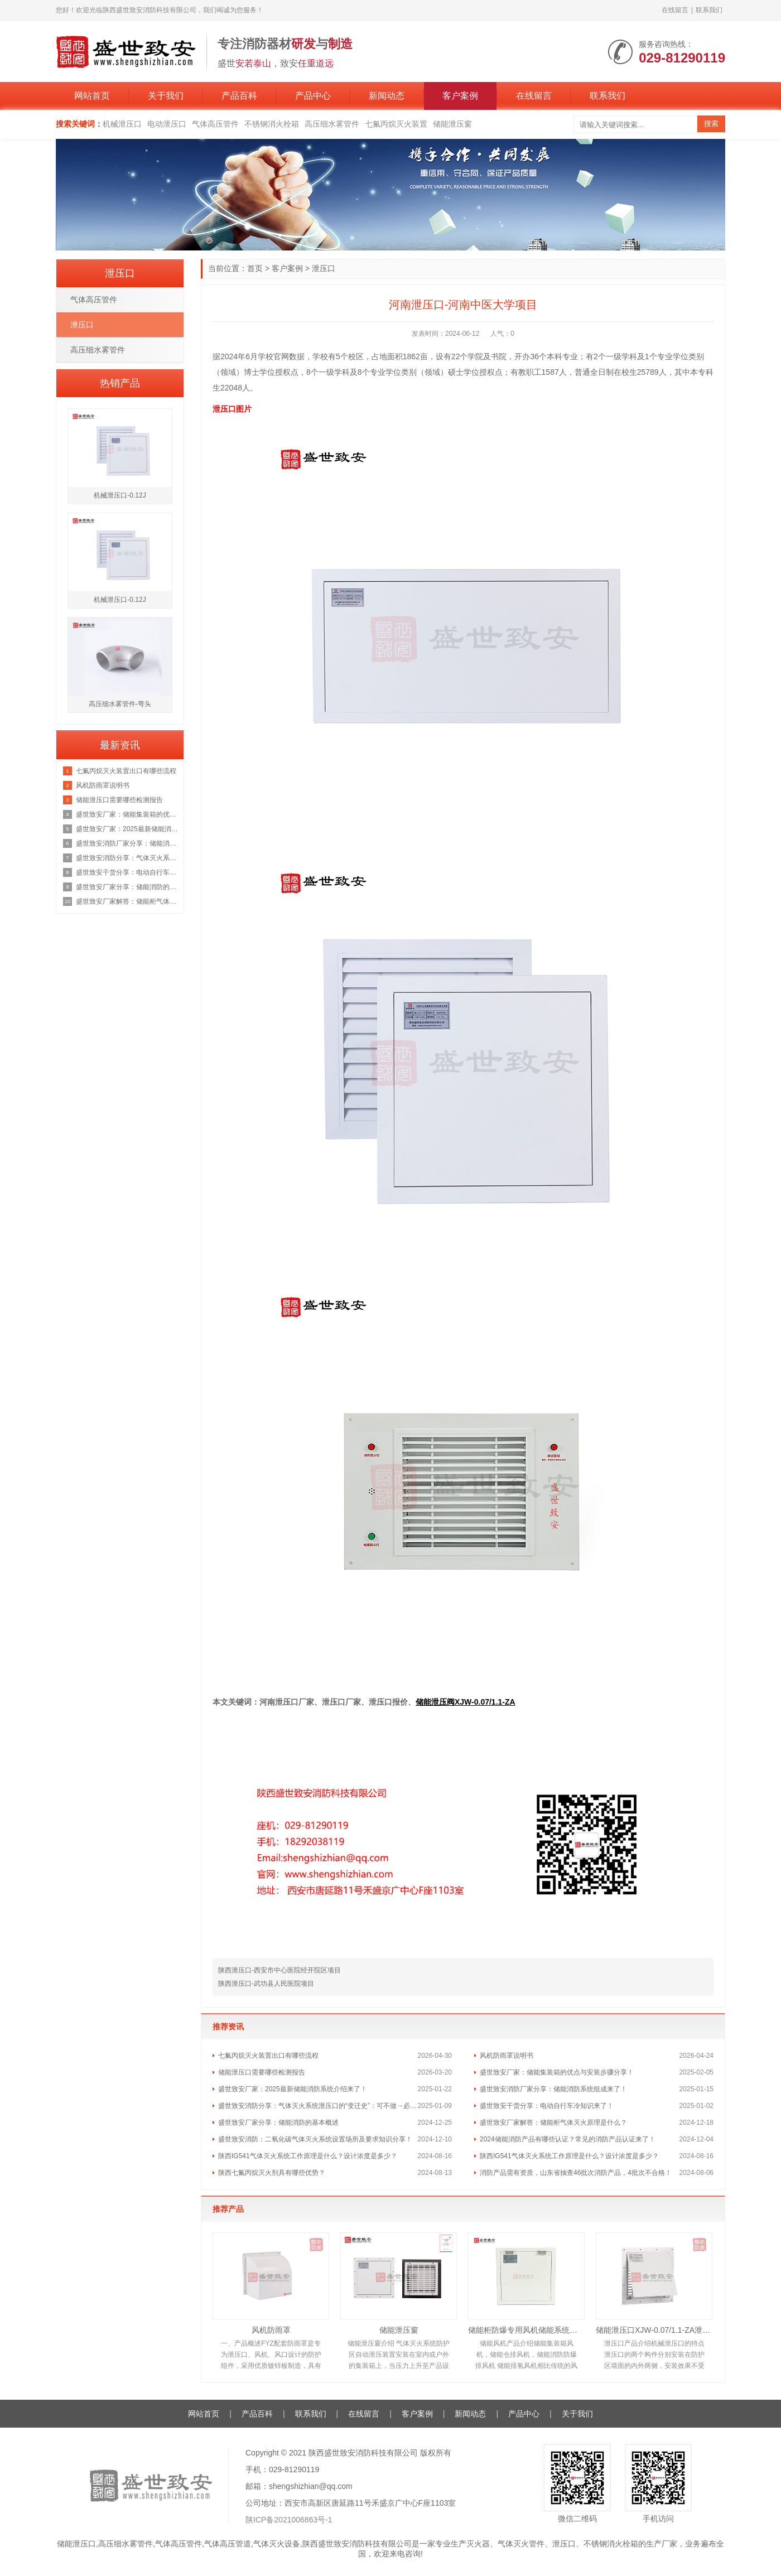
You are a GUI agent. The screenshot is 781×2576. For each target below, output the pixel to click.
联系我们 (709, 10)
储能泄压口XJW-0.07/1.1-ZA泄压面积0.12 (654, 2330)
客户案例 (460, 95)
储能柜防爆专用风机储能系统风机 (526, 2330)
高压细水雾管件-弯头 (120, 704)
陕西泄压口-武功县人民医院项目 (266, 1984)
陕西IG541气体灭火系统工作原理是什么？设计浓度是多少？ (307, 2156)
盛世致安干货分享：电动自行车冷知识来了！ (547, 2106)
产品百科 (239, 95)
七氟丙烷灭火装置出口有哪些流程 (268, 2055)
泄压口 (323, 268)
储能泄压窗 (452, 123)
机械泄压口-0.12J (120, 495)
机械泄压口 (122, 123)
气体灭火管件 (521, 2543)
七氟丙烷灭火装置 (396, 123)
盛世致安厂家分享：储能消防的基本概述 (278, 2122)
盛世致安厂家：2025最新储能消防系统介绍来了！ (292, 2089)
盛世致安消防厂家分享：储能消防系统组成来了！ (553, 2089)
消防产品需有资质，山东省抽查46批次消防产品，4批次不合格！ (576, 2173)
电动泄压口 (166, 123)
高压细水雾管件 (332, 123)
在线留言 (675, 10)
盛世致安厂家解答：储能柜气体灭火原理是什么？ (553, 2122)
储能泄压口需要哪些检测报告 (261, 2072)
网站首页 (92, 95)
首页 (255, 268)
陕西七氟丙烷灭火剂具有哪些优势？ (271, 2173)
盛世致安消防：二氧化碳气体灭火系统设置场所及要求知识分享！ (315, 2139)
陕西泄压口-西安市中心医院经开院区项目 (279, 1970)
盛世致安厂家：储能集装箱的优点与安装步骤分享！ (557, 2072)
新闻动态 (386, 95)
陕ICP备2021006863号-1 (288, 2519)
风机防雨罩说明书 (506, 2055)
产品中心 (313, 95)
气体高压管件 (215, 123)
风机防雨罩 (271, 2330)
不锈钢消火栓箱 (271, 123)
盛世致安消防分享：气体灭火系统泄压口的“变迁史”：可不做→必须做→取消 (318, 2106)
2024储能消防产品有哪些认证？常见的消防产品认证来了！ (567, 2139)
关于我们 (166, 95)
